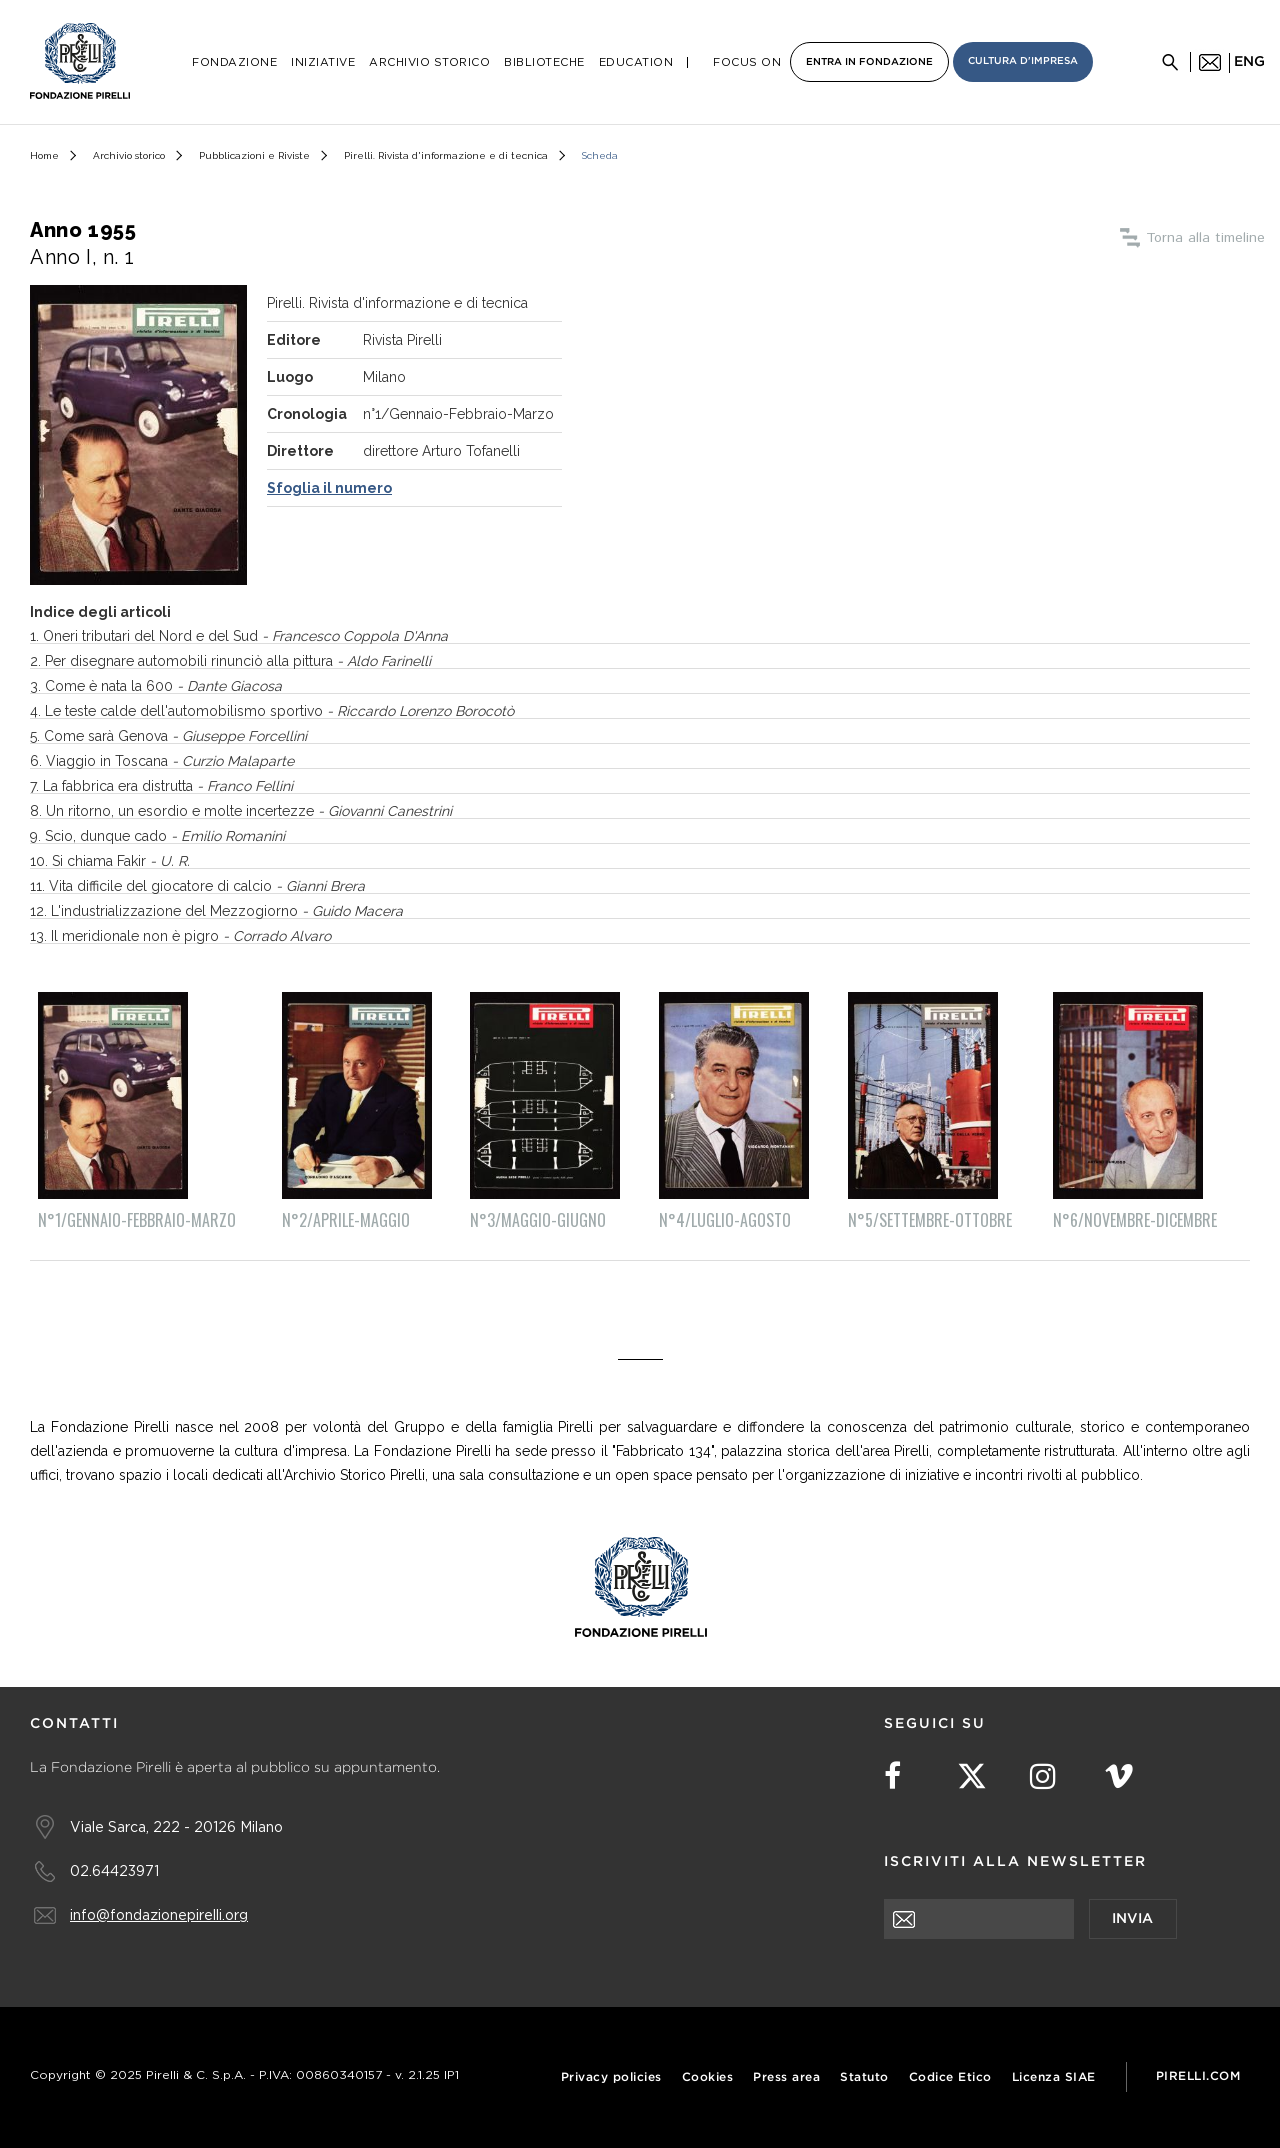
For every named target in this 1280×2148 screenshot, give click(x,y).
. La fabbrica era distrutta (164, 786)
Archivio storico (129, 155)
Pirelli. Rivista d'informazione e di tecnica (446, 155)
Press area (786, 2077)
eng (1249, 62)
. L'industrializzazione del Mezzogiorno (223, 911)
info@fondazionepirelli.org (159, 1914)
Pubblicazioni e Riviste (254, 155)
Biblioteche (544, 62)
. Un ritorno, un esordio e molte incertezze (245, 811)
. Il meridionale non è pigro (187, 936)
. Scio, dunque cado (161, 836)
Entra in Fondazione (869, 62)
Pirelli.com (1198, 2076)
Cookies (708, 2077)
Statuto (864, 2077)
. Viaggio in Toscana (166, 761)
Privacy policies (611, 2077)
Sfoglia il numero (329, 488)
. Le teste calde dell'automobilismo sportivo (276, 711)
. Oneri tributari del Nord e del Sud (242, 636)
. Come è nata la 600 (160, 686)
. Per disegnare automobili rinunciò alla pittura (234, 661)
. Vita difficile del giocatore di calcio (203, 886)
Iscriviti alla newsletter (1015, 1862)
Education (636, 62)
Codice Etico (950, 2077)
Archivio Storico (429, 62)
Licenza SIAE (1054, 2077)
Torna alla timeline (1205, 238)
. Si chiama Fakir (117, 861)
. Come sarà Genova (172, 736)
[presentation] (1036, 1978)
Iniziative (323, 62)
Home (44, 155)
